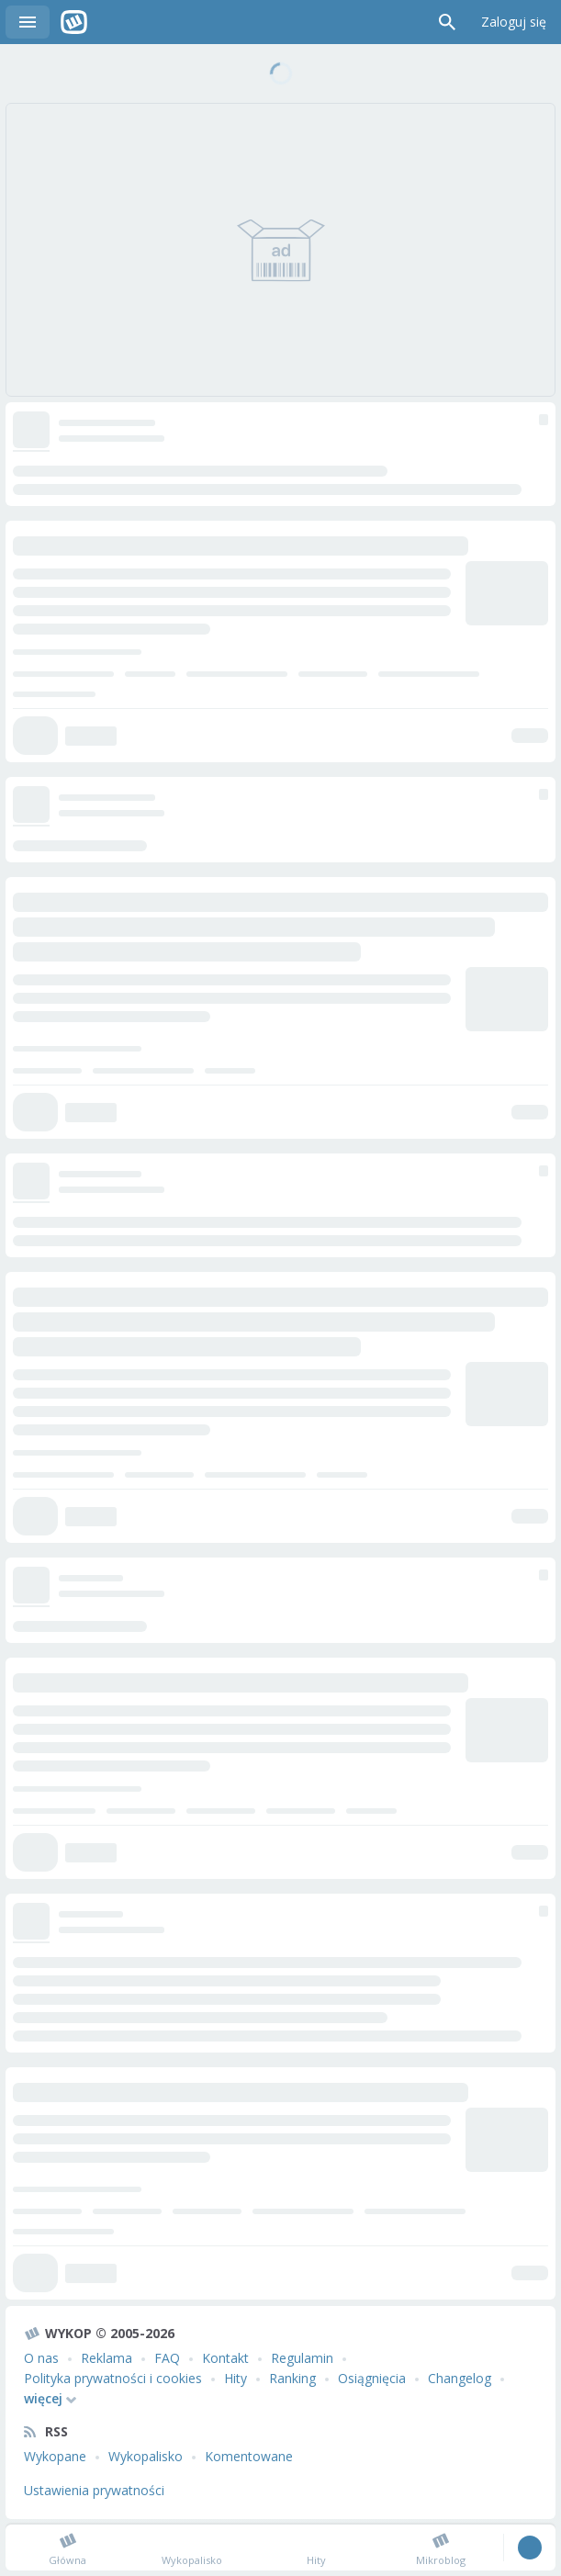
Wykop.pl (74, 22)
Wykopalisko (145, 2456)
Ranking (292, 2378)
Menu (28, 22)
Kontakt (225, 2358)
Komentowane (249, 2456)
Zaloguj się (513, 21)
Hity (235, 2378)
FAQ (167, 2358)
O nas (41, 2358)
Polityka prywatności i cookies (113, 2378)
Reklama (106, 2358)
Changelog (459, 2378)
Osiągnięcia (372, 2378)
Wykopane (55, 2456)
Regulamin (302, 2358)
